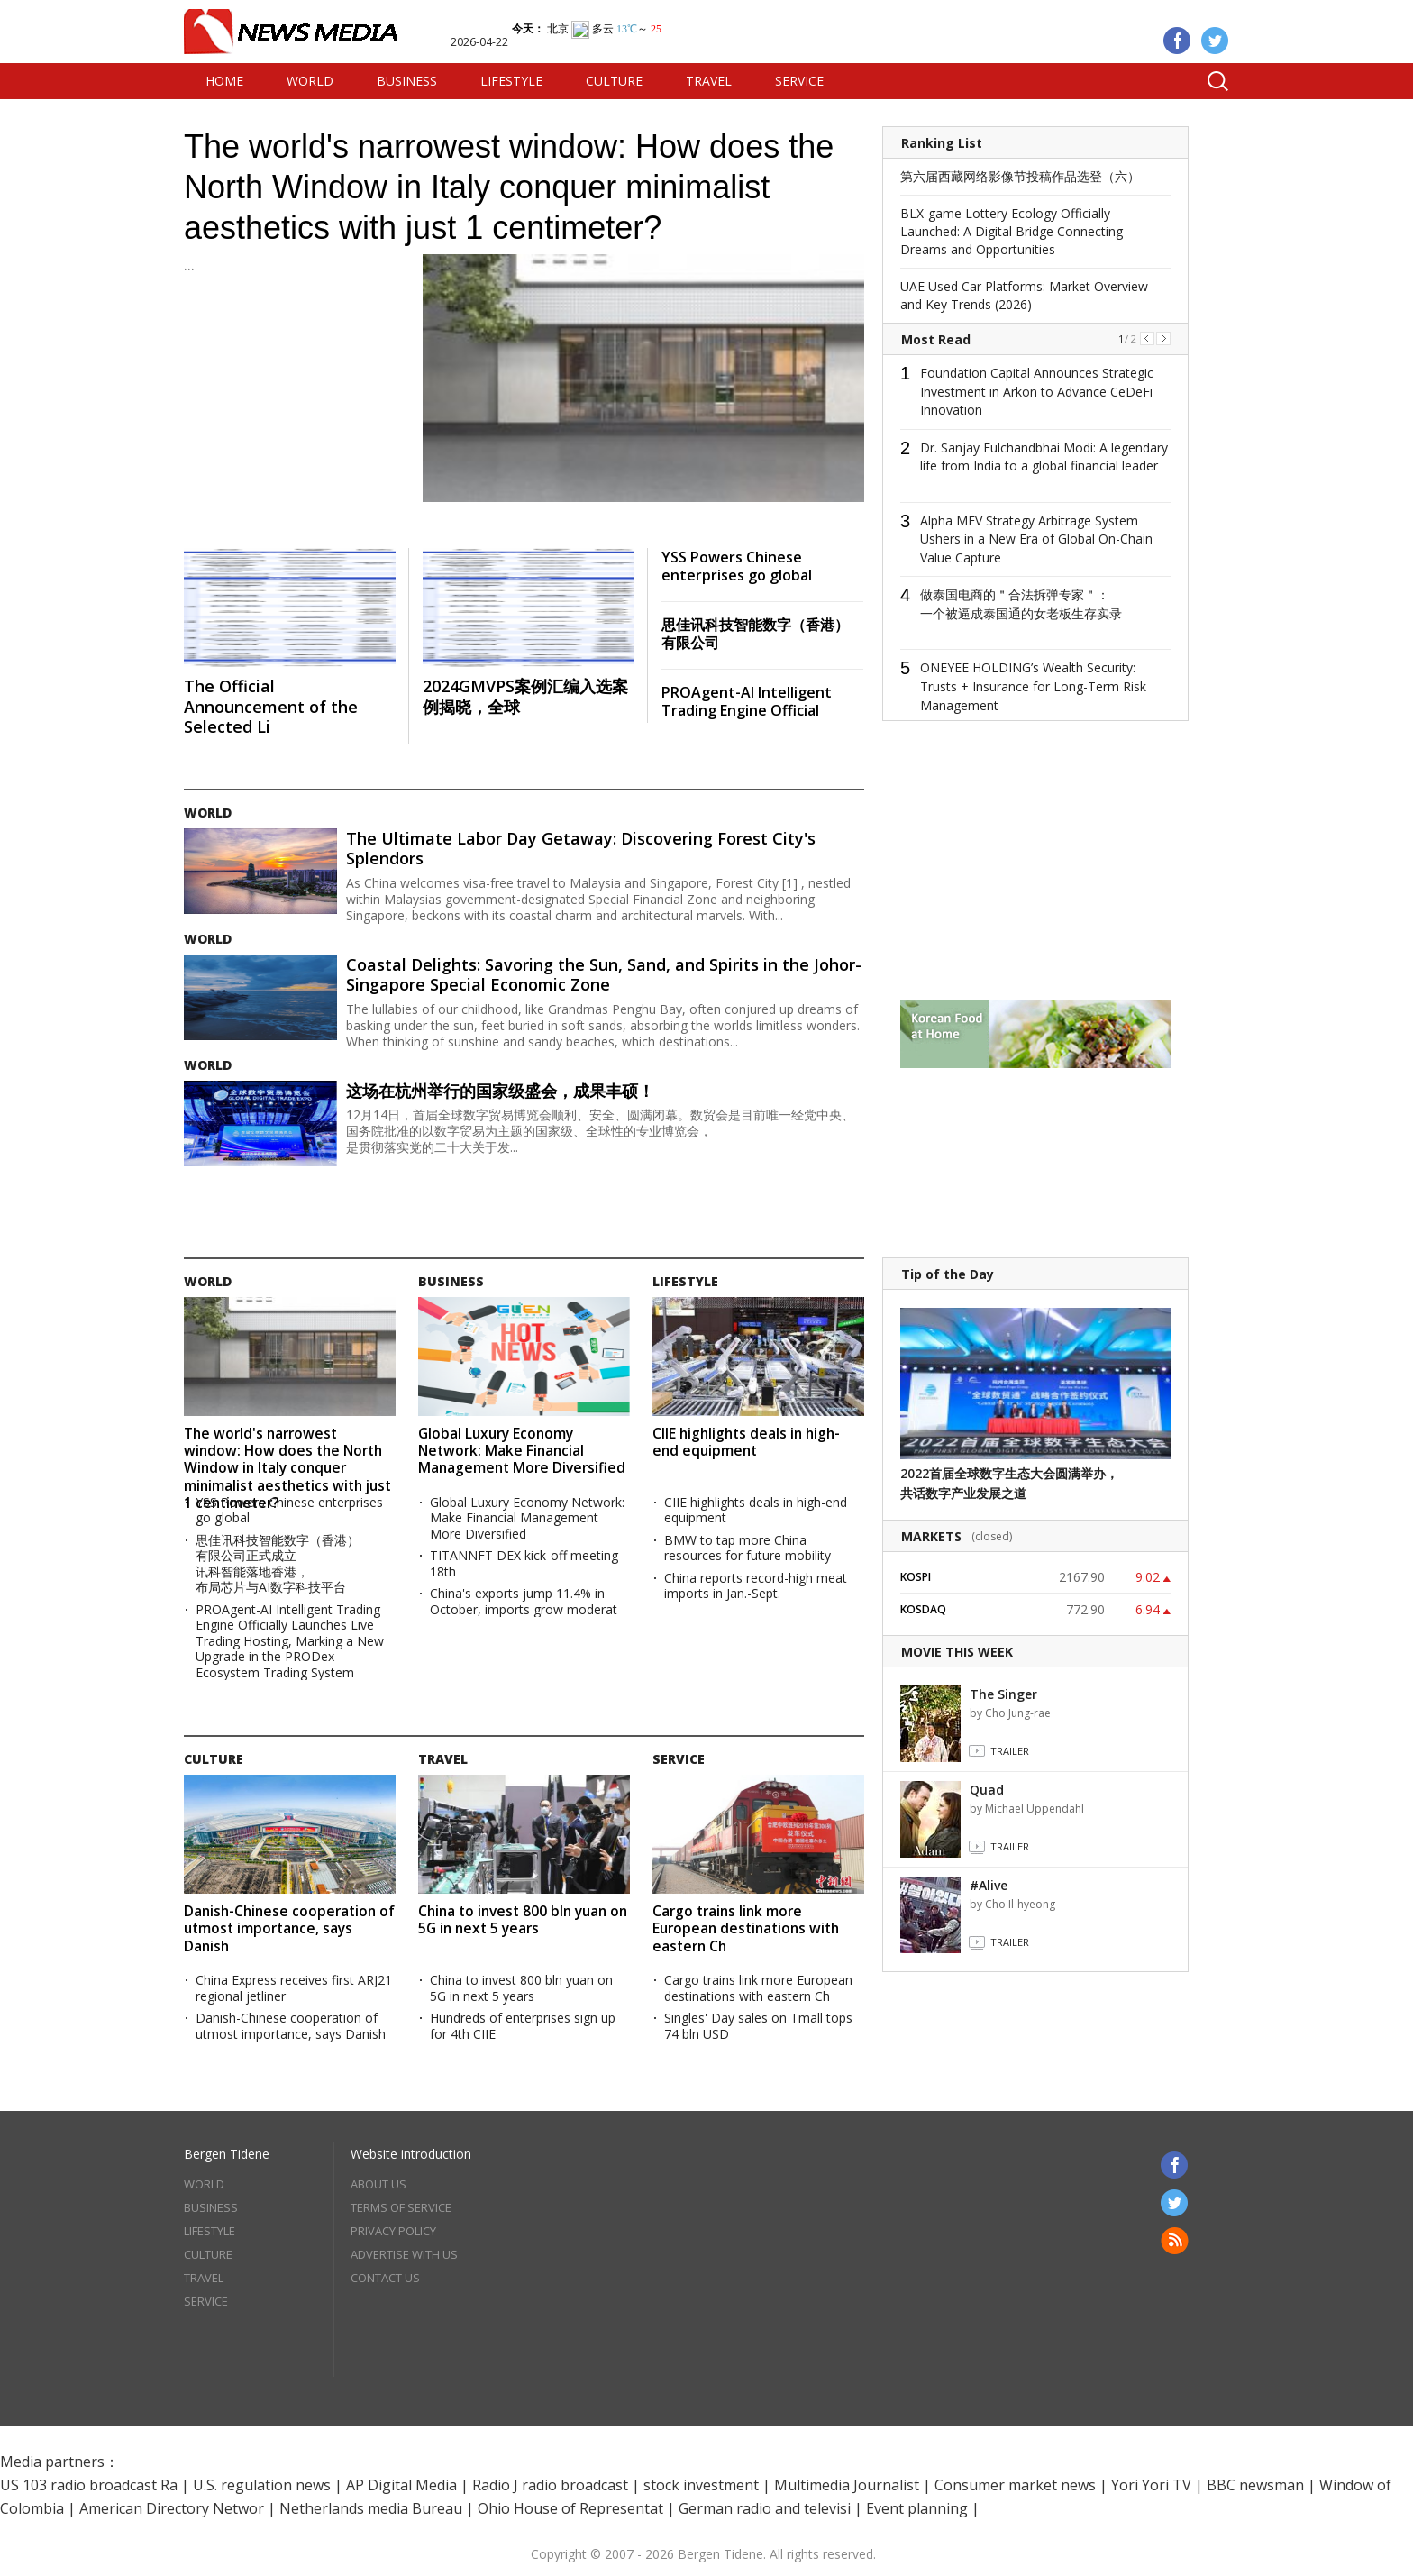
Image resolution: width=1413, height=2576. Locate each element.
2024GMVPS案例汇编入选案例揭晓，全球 (525, 696)
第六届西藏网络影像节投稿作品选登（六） (1020, 176)
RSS (1175, 2240)
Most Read (936, 339)
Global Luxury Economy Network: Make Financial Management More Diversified (521, 1450)
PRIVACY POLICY (393, 2231)
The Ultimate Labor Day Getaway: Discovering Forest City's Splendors (581, 848)
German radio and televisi (765, 2508)
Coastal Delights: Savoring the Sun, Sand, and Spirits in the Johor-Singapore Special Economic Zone (603, 975)
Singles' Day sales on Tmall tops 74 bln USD (758, 2025)
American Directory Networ (171, 2508)
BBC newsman (1255, 2485)
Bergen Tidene (226, 2153)
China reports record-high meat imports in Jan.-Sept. (755, 1586)
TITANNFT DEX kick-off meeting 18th (524, 1563)
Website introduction (411, 2153)
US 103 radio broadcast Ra (89, 2485)
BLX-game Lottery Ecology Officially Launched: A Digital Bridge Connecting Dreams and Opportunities (1011, 231)
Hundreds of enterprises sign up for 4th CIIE (522, 2025)
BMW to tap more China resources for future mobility (747, 1548)
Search (1211, 81)
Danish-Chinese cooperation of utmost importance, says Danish (289, 1928)
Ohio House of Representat (570, 2508)
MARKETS (931, 1536)
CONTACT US (385, 2278)
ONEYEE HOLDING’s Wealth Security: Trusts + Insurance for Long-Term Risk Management (1033, 686)
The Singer (1003, 1694)
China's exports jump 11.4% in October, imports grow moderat (523, 1601)
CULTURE (614, 80)
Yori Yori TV (1151, 2485)
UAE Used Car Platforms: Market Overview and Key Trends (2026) (1024, 295)
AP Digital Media (401, 2485)
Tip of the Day (947, 1274)
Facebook (1177, 40)
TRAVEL (709, 80)
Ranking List (941, 142)
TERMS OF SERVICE (401, 2207)
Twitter (1215, 40)
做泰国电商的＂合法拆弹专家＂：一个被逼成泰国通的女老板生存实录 (1021, 604)
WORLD (310, 80)
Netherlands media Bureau (370, 2508)
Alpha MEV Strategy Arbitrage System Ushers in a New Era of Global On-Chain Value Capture (1036, 539)
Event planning (917, 2508)
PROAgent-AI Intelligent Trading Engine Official (746, 701)
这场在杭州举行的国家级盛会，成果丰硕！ (500, 1090)
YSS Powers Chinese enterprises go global (736, 566)
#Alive (988, 1885)
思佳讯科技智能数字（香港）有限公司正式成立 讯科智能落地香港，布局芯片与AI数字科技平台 (278, 1563)
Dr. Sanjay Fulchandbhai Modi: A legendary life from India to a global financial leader (1044, 457)
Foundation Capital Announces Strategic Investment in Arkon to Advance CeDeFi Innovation (1036, 391)
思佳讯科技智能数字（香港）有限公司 (755, 634)
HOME (224, 80)
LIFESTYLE (511, 80)
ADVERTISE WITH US (404, 2254)
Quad (987, 1789)
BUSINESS (407, 80)
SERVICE (799, 80)
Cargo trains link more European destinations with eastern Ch (745, 1928)
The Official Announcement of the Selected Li (271, 706)
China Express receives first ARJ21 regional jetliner (294, 1988)
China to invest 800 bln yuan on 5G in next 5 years (522, 1919)
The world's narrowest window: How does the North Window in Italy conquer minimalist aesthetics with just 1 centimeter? (509, 187)
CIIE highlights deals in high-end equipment (746, 1441)
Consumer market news (1015, 2485)
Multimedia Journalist (846, 2485)
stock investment (701, 2485)
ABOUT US (378, 2184)
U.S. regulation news (262, 2485)
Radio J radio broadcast (550, 2485)
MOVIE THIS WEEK (957, 1651)
